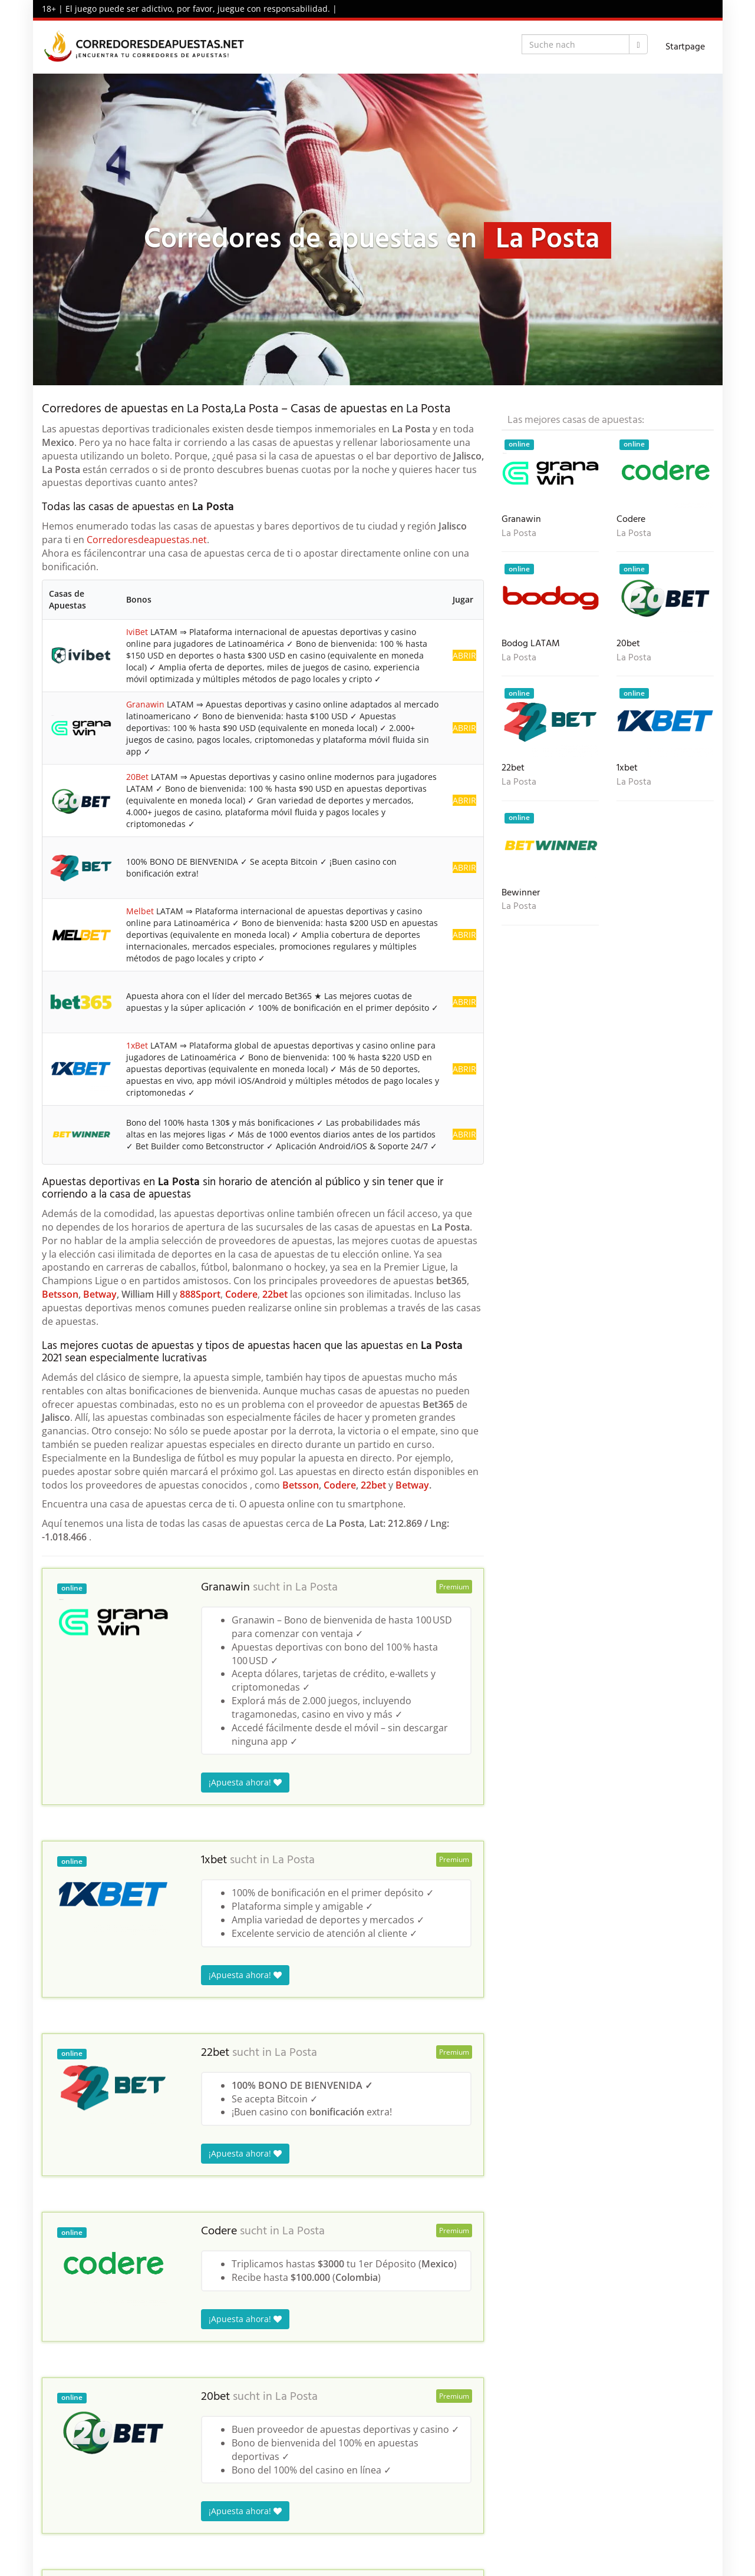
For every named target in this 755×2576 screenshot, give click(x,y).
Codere (241, 1294)
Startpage (685, 47)
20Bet (137, 776)
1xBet (137, 1045)
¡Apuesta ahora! (245, 1782)
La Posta (316, 1587)
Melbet (140, 911)
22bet (275, 1294)
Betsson (60, 1294)
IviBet (137, 631)
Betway (100, 1294)
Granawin (145, 704)
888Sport (200, 1294)
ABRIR (464, 655)
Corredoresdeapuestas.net (147, 539)
